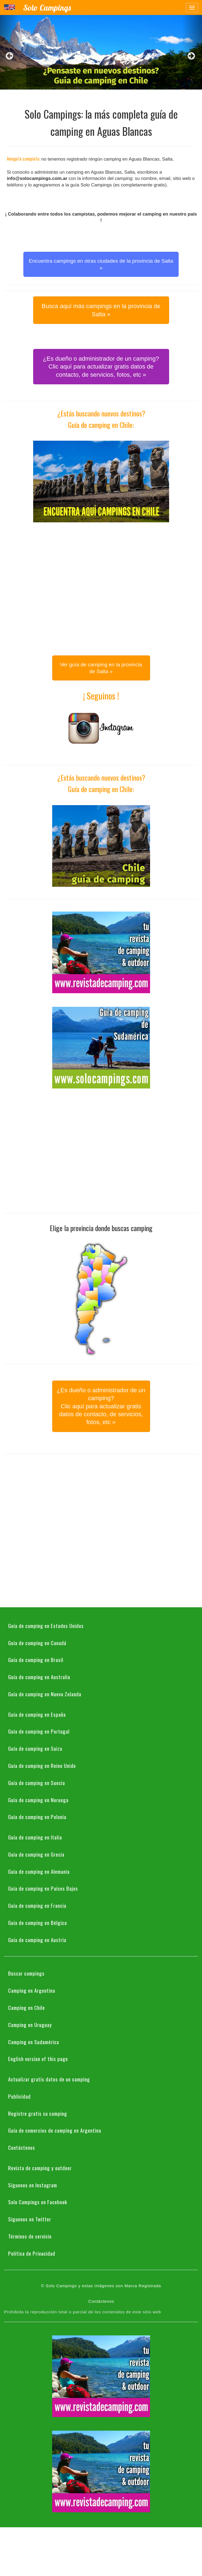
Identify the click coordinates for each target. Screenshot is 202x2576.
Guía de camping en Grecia (36, 1854)
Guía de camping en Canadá (37, 1642)
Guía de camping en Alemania (39, 1871)
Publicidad (19, 2096)
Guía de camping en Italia (35, 1837)
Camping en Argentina (31, 1990)
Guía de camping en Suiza (35, 1748)
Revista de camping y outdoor (40, 2168)
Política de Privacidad (31, 2253)
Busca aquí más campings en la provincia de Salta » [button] (101, 310)
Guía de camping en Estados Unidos (46, 1625)
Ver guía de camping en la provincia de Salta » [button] (101, 668)
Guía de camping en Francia (37, 1905)
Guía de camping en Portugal (39, 1731)
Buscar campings (26, 1973)
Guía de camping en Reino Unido (42, 1765)
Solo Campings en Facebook (37, 2202)
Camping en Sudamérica (33, 2042)
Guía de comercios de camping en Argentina (54, 2130)
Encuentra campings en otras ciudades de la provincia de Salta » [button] (101, 264)
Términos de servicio (30, 2236)
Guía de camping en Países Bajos (43, 1888)
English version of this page (38, 2058)
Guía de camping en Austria (37, 1939)
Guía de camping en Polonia (37, 1816)
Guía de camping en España (37, 1714)
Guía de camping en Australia (39, 1676)
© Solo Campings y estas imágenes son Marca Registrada (101, 2285)
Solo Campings (47, 7)
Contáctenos (21, 2147)
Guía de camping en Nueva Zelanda (44, 1694)
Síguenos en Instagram (32, 2185)
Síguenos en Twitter (29, 2219)
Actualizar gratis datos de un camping (49, 2079)
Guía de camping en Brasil (35, 1659)
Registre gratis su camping (37, 2113)
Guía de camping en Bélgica (37, 1922)
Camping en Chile (26, 2007)
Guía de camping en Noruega (38, 1800)
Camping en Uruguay (30, 2024)
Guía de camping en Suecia (36, 1782)
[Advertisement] (51, 587)
